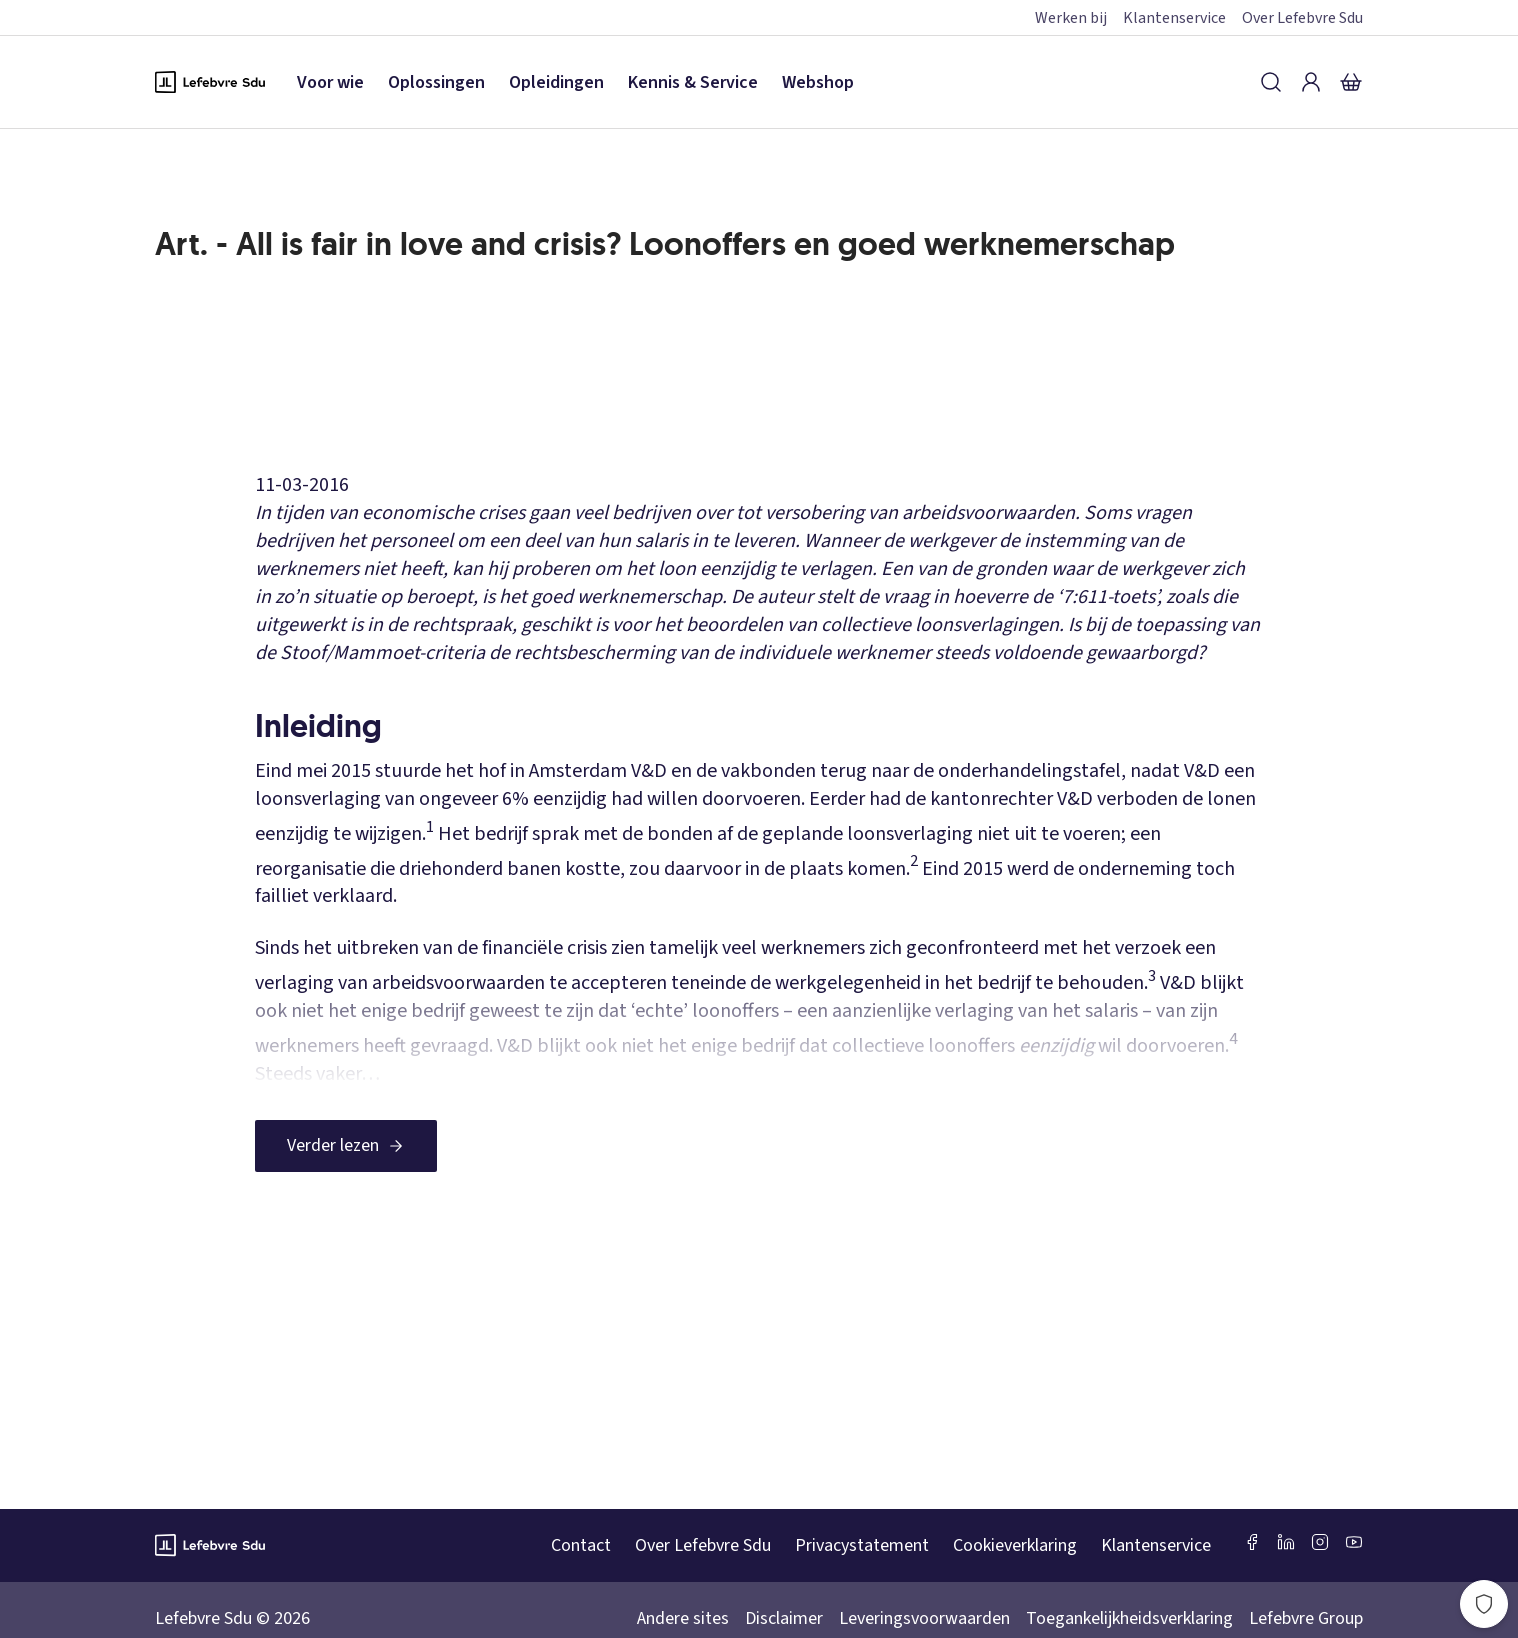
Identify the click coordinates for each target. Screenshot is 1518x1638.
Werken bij (1071, 18)
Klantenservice (1174, 18)
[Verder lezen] (346, 1146)
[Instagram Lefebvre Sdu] (1320, 1542)
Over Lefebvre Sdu (1302, 18)
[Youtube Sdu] (1354, 1542)
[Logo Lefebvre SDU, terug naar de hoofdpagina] (210, 82)
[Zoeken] (1271, 82)
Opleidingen (556, 82)
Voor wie (330, 82)
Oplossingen (436, 82)
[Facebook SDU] (1252, 1542)
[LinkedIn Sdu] (1286, 1542)
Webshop (818, 82)
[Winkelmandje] (1351, 82)
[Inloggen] (1311, 82)
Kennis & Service (693, 82)
